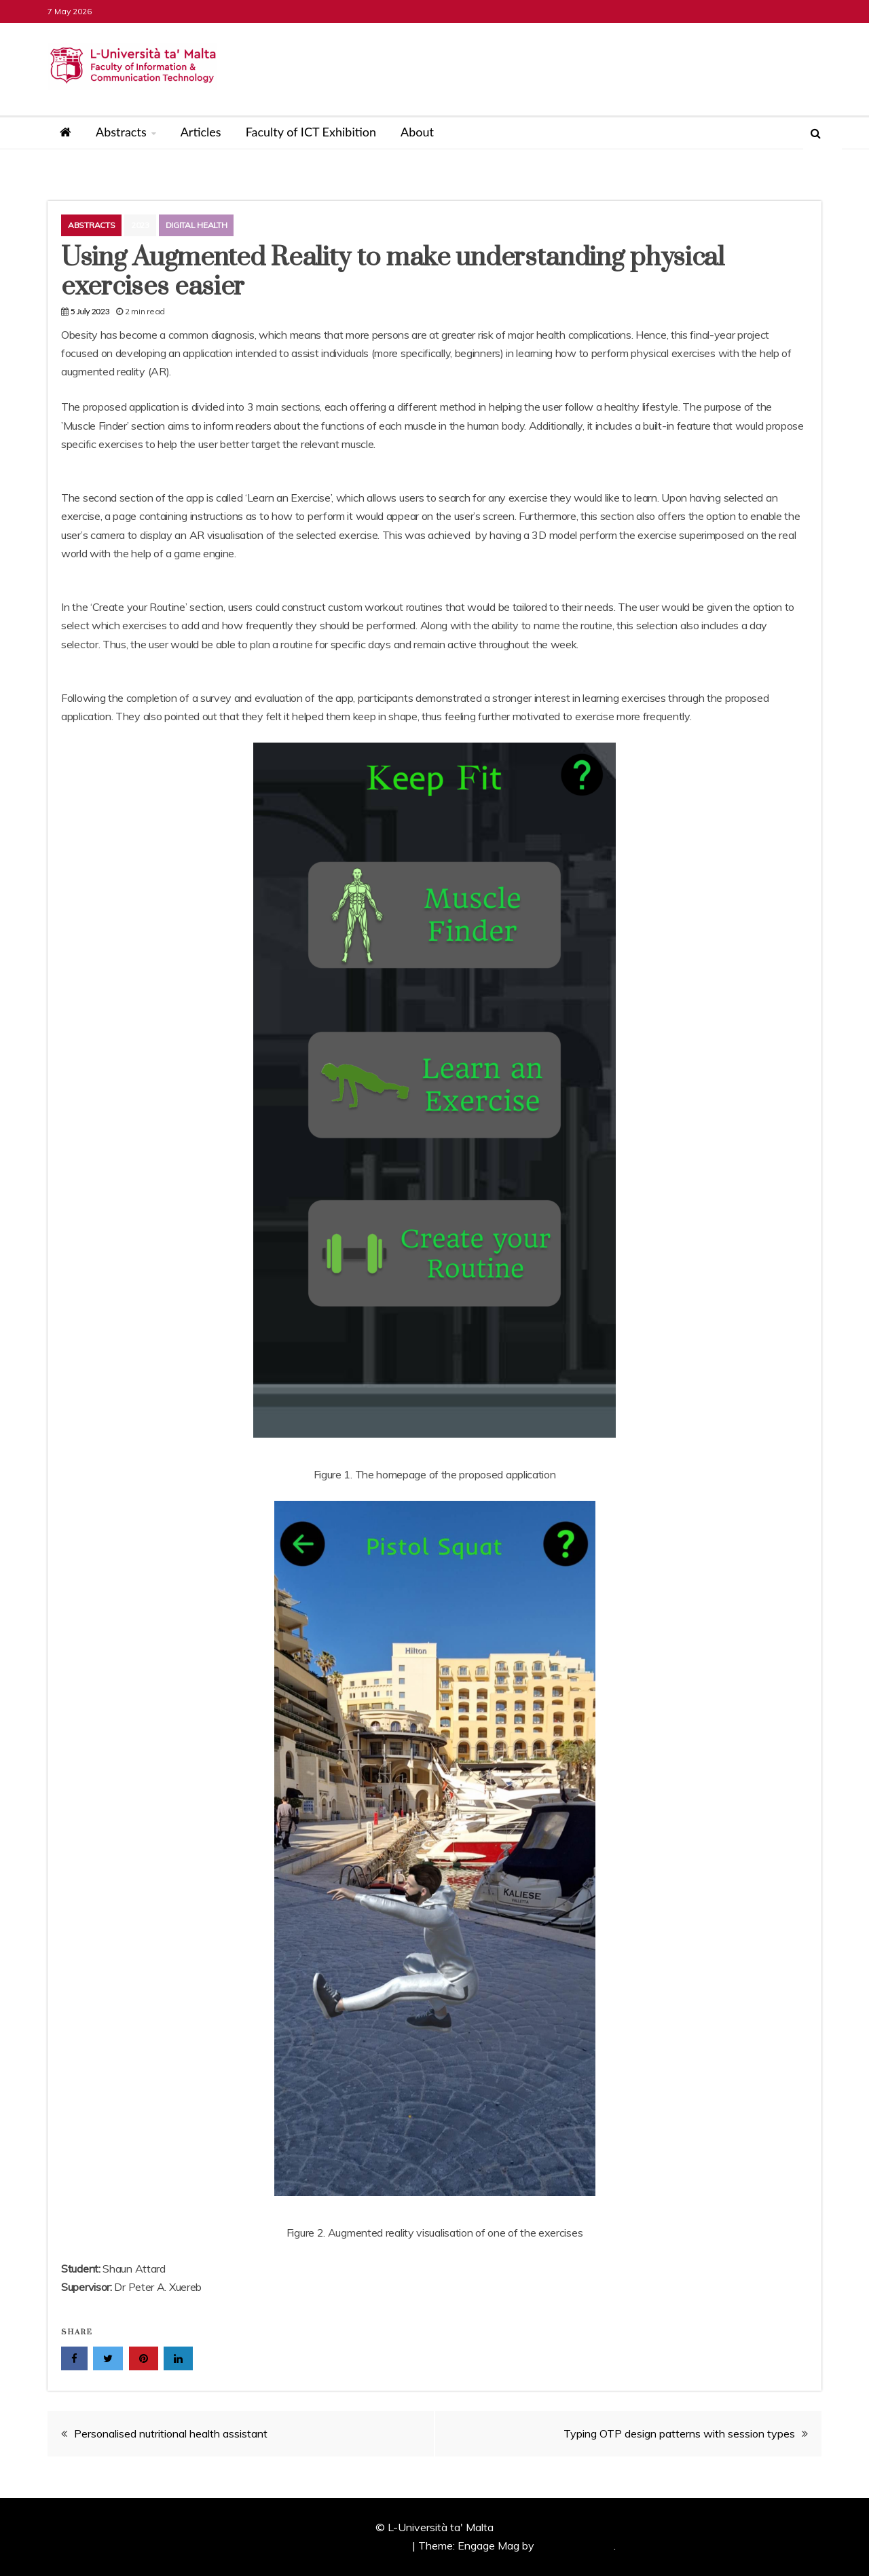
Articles (201, 131)
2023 (140, 225)
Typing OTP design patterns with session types (679, 2433)
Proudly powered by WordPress (333, 2545)
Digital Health (196, 225)
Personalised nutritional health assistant (170, 2433)
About (417, 131)
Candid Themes (575, 2545)
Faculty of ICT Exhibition (311, 131)
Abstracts (121, 131)
